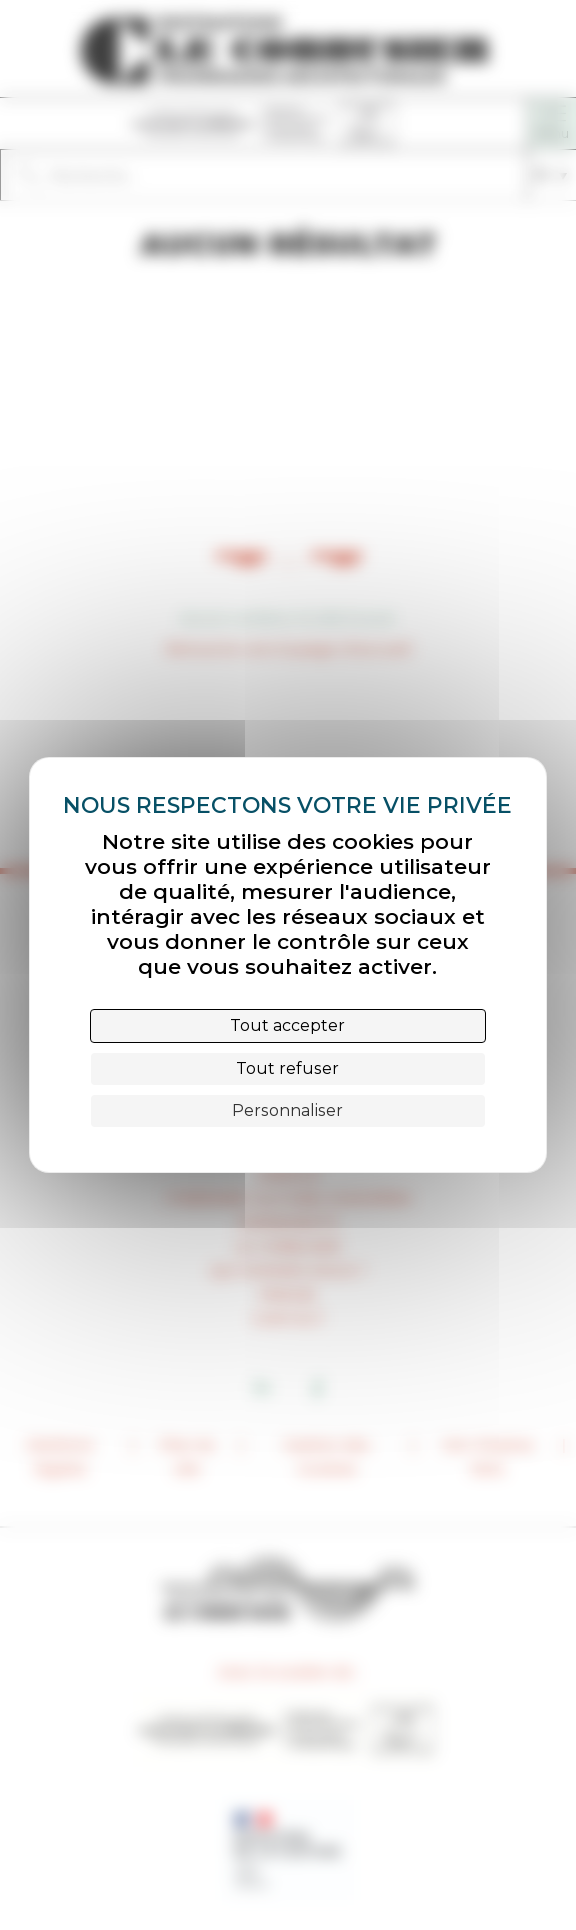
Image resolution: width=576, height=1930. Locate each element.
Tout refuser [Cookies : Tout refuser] (287, 1068)
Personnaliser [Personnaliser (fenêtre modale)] (287, 1110)
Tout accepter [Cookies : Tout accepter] (287, 1025)
